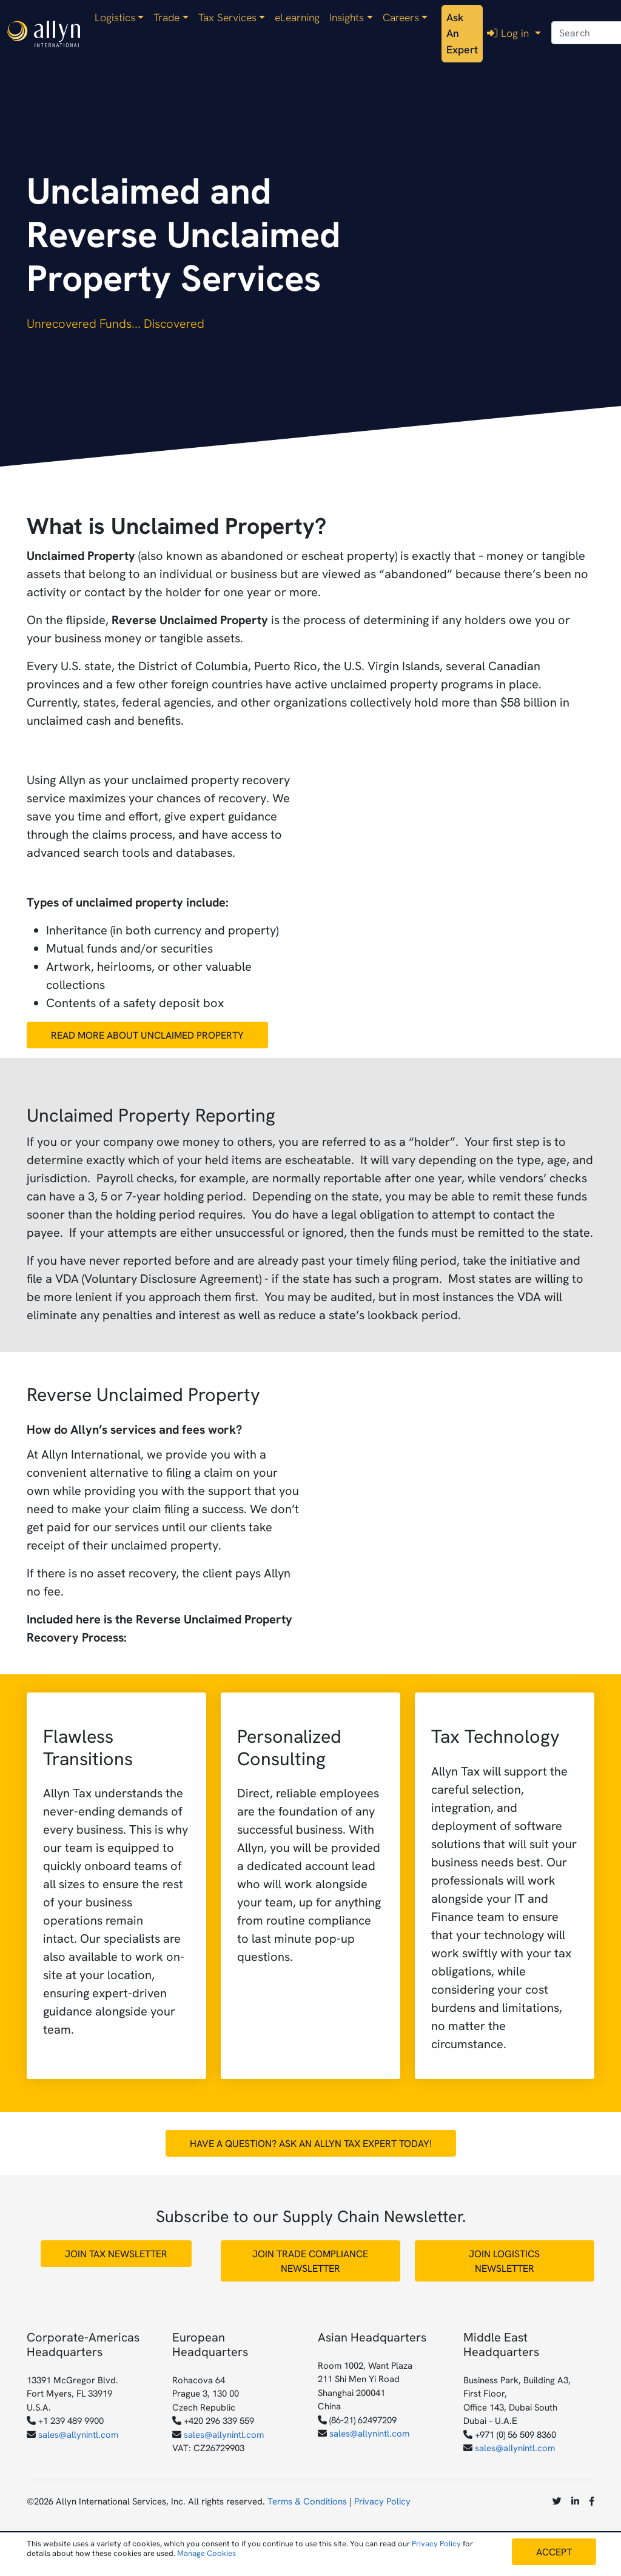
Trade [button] (166, 17)
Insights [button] (346, 17)
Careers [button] (401, 17)
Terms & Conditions (307, 2501)
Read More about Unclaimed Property (147, 1035)
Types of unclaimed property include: (128, 902)
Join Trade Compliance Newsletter (310, 2261)
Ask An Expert (462, 33)
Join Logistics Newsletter (504, 2261)
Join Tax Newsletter (116, 2254)
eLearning (297, 17)
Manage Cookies (206, 2553)
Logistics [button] (115, 17)
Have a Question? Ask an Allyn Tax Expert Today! (311, 2143)
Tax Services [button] (227, 17)
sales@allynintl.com (78, 2434)
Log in (509, 33)
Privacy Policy (382, 2501)
